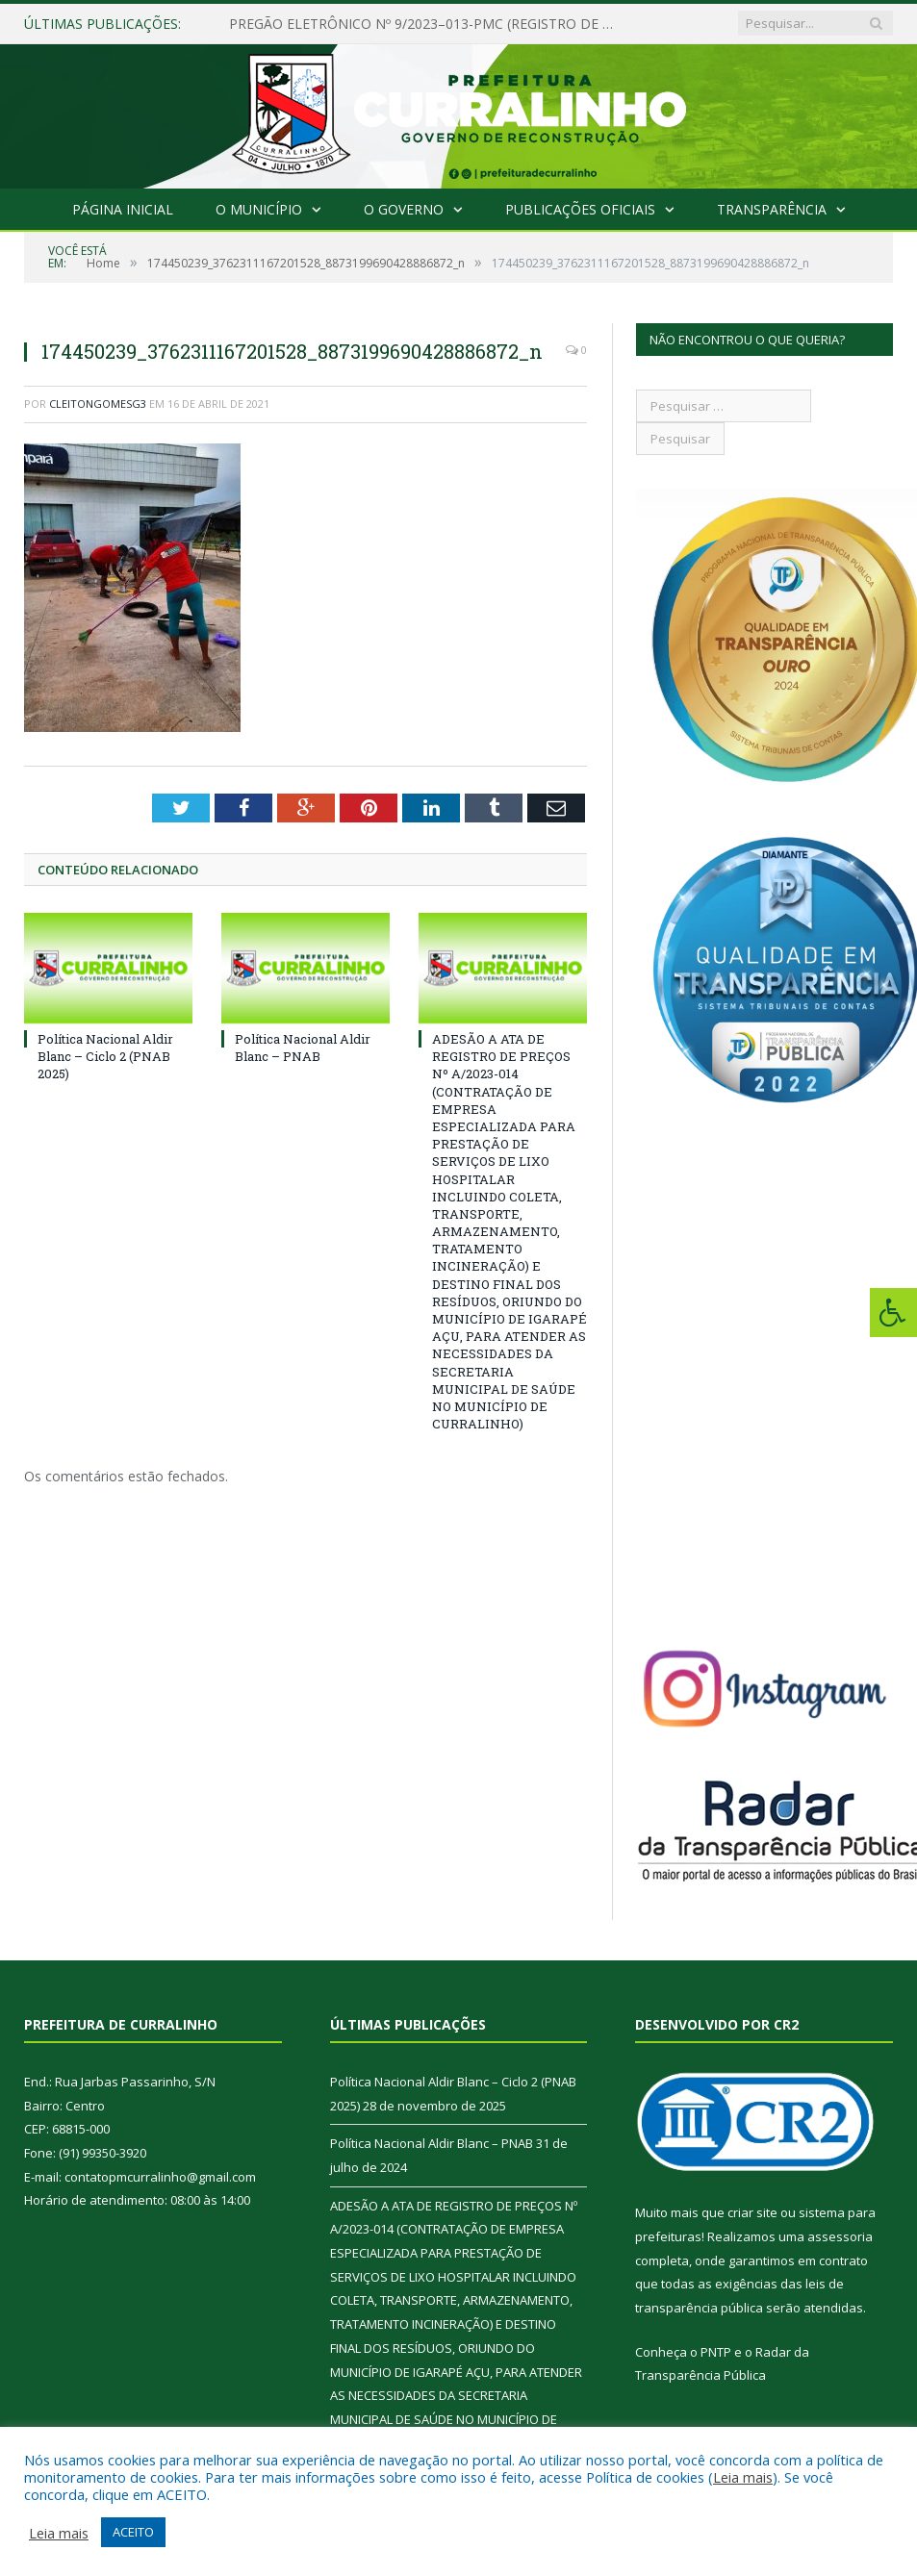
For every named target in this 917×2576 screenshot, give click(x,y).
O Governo (404, 209)
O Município (259, 209)
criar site (752, 2212)
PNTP (715, 2352)
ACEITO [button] (133, 2531)
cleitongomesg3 (97, 403)
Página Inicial (123, 209)
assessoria (840, 2236)
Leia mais (743, 2477)
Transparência (770, 209)
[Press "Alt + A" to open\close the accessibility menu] (893, 1312)
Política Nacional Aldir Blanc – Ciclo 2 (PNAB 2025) (105, 1056)
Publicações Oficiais (578, 209)
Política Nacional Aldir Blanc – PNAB (302, 1047)
